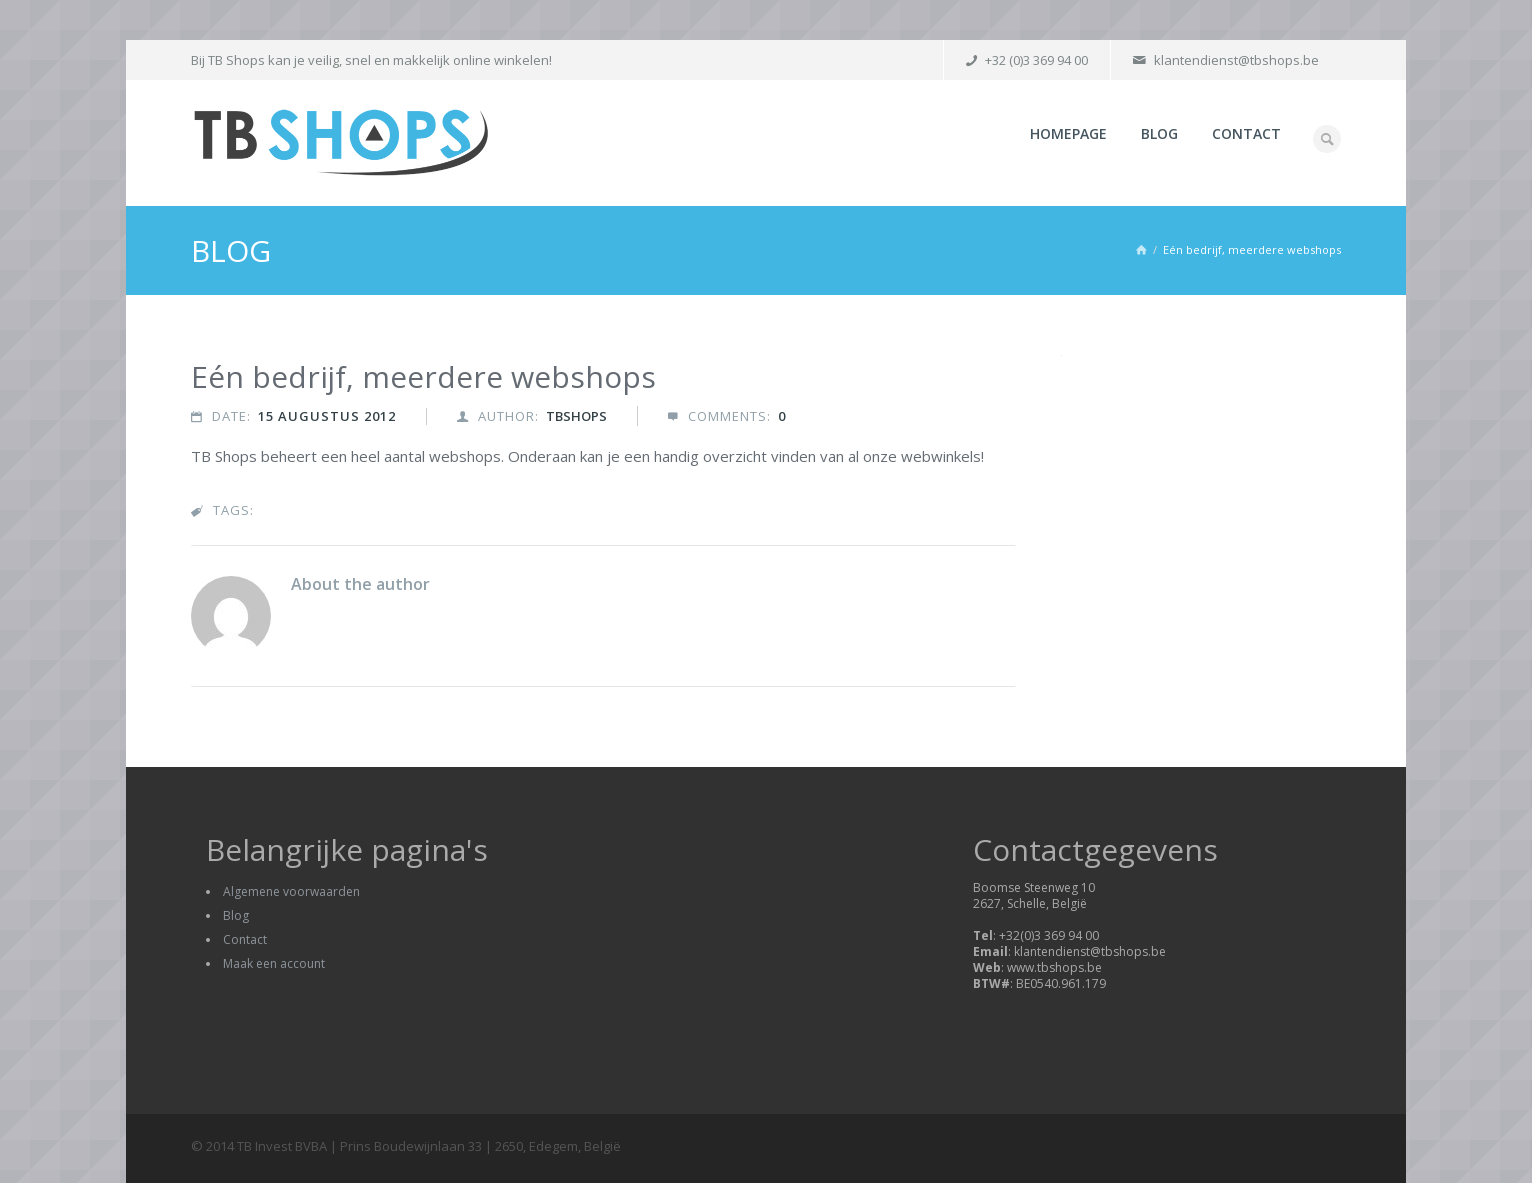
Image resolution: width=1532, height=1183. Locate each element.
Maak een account (274, 963)
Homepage (1068, 133)
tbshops (576, 416)
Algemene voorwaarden (291, 891)
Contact (1246, 133)
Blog (1159, 133)
